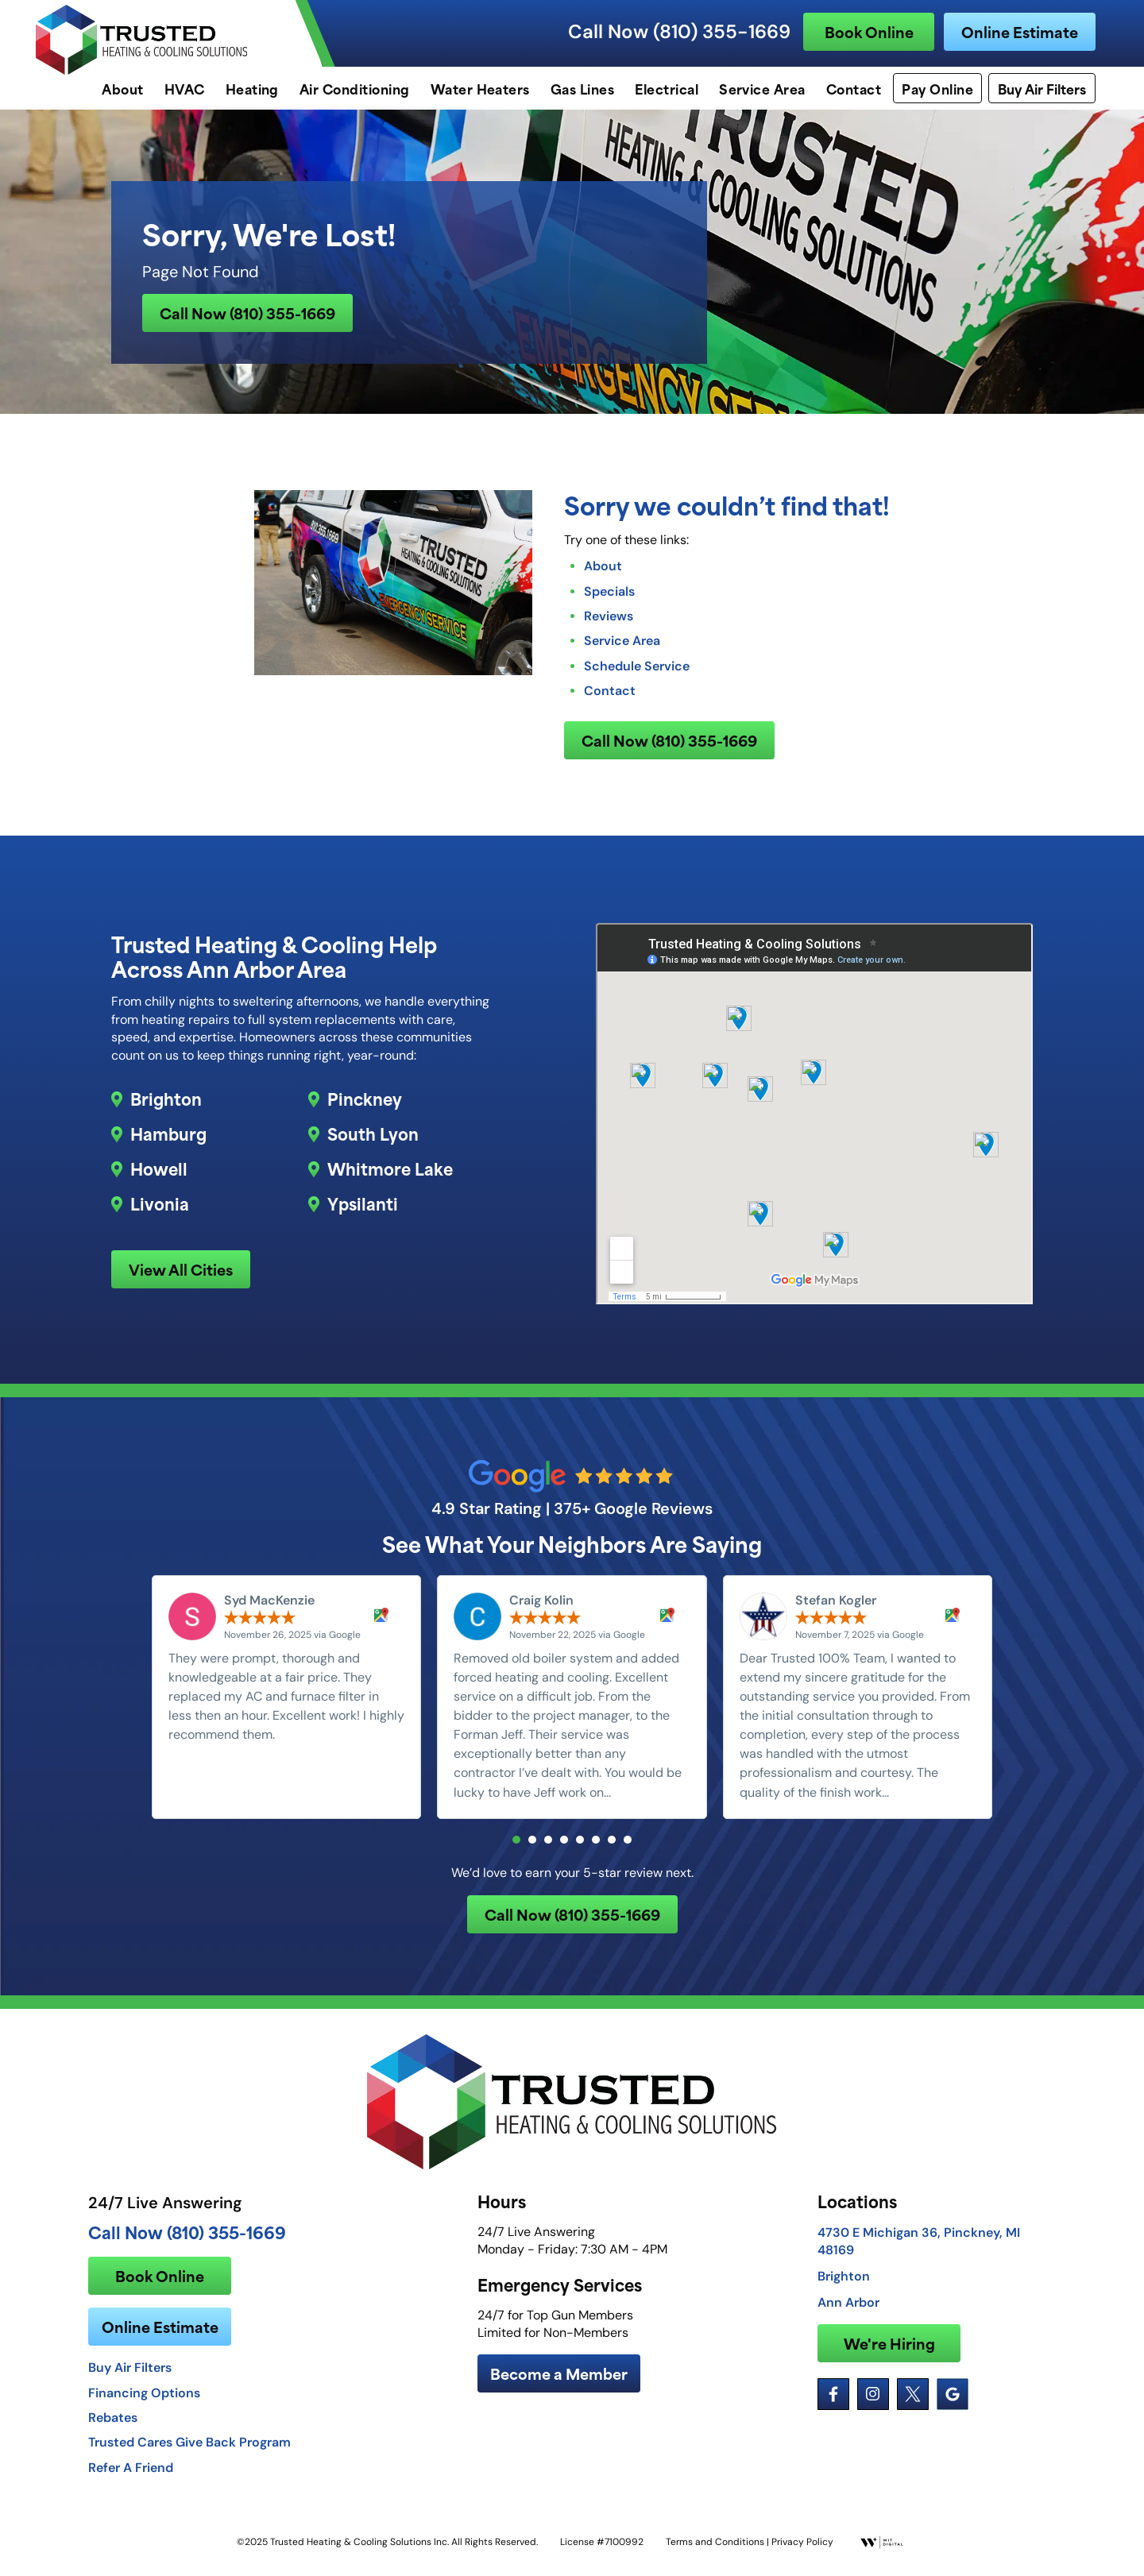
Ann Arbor (848, 2313)
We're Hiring (889, 2354)
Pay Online (937, 88)
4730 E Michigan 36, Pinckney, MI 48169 (918, 2252)
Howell (158, 1175)
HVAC (184, 88)
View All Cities (181, 1275)
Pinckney (364, 1105)
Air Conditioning (355, 88)
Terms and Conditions (715, 2553)
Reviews (608, 620)
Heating (252, 88)
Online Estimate (1019, 31)
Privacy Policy (802, 2553)
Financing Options (144, 2404)
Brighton (166, 1105)
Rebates (112, 2428)
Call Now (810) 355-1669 (679, 32)
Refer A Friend (130, 2478)
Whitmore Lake (390, 1175)
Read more (646, 1801)
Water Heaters (480, 88)
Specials (609, 596)
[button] (516, 1848)
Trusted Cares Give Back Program (189, 2453)
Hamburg (168, 1140)
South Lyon (373, 1140)
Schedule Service (637, 670)
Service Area (762, 88)
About (122, 88)
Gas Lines (582, 88)
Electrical (666, 88)
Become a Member (559, 2384)
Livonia (159, 1209)
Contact (853, 88)
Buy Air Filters (1042, 88)
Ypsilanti (362, 1209)
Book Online (869, 31)
